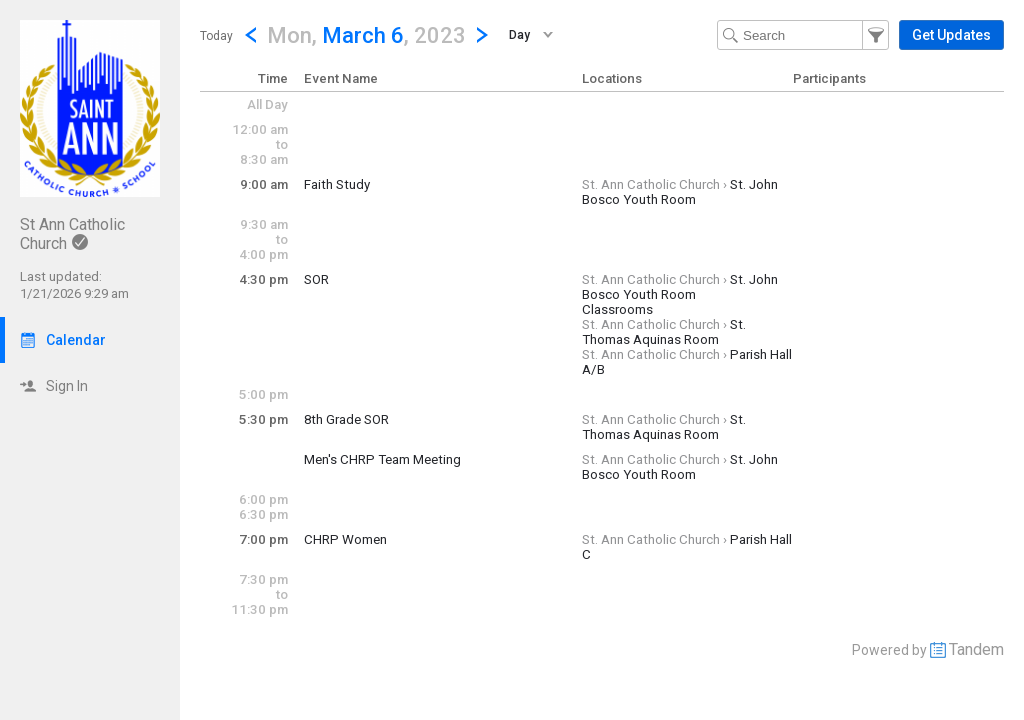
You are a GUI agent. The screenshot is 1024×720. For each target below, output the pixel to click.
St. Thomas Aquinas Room (664, 332)
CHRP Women (345, 539)
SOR (316, 279)
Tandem (976, 649)
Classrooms (617, 309)
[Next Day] (482, 35)
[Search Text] (803, 35)
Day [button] (519, 35)
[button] (366, 34)
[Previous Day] (251, 35)
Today (216, 36)
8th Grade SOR (346, 419)
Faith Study (337, 184)
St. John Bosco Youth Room (680, 192)
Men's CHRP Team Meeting (382, 459)
